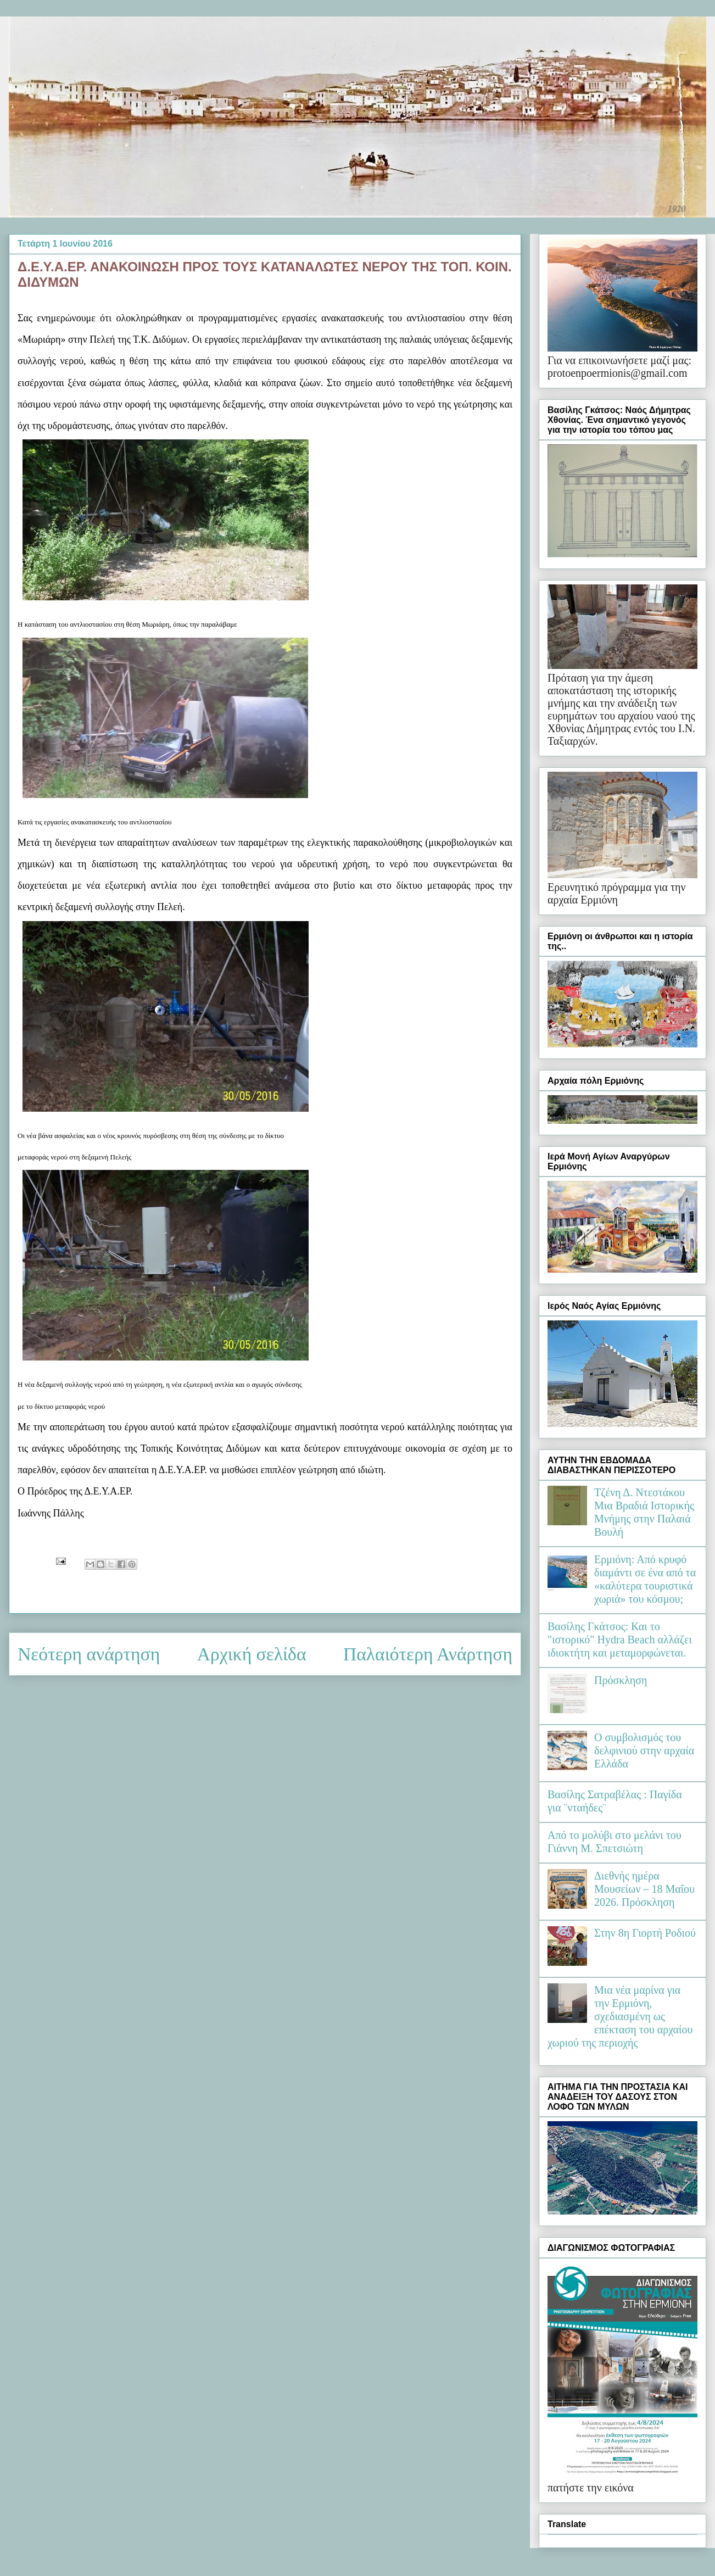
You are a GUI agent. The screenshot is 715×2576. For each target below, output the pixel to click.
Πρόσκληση (620, 1680)
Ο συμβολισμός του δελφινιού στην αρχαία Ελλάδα (644, 1750)
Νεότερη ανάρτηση (89, 1654)
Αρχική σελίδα (251, 1654)
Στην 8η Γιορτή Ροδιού (645, 1933)
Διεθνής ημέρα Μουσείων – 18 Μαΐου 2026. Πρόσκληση (644, 1889)
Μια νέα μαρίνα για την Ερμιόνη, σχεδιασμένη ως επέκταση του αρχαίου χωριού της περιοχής (620, 2016)
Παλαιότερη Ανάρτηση (427, 1654)
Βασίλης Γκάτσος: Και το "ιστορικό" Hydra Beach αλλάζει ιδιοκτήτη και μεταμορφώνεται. (620, 1639)
